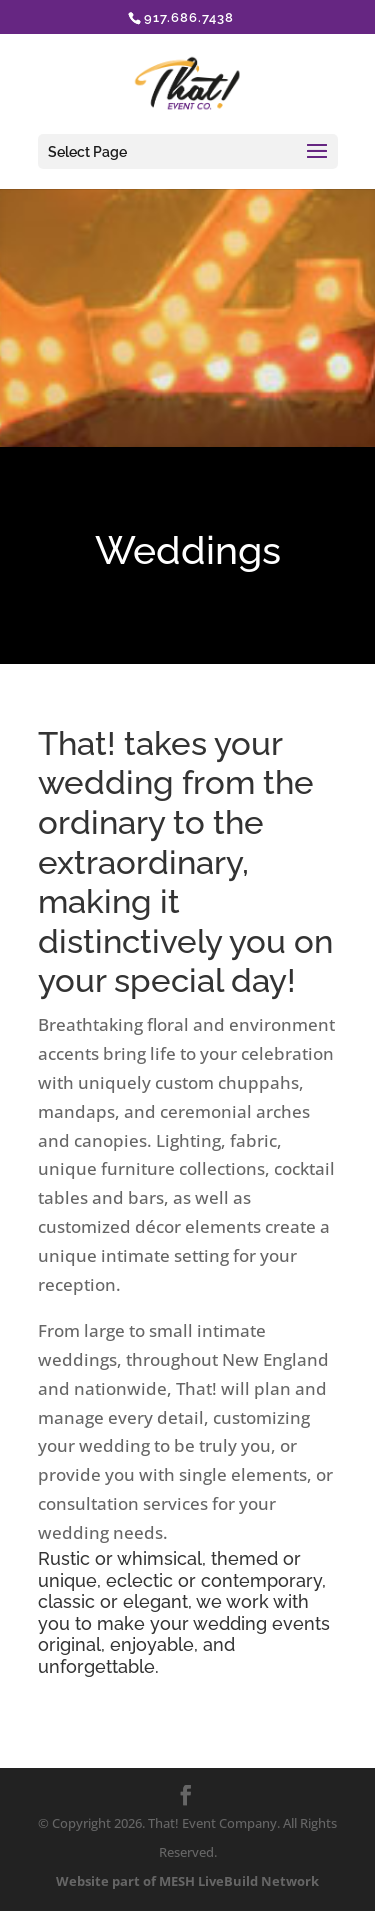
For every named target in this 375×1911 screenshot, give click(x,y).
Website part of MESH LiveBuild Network (187, 1881)
